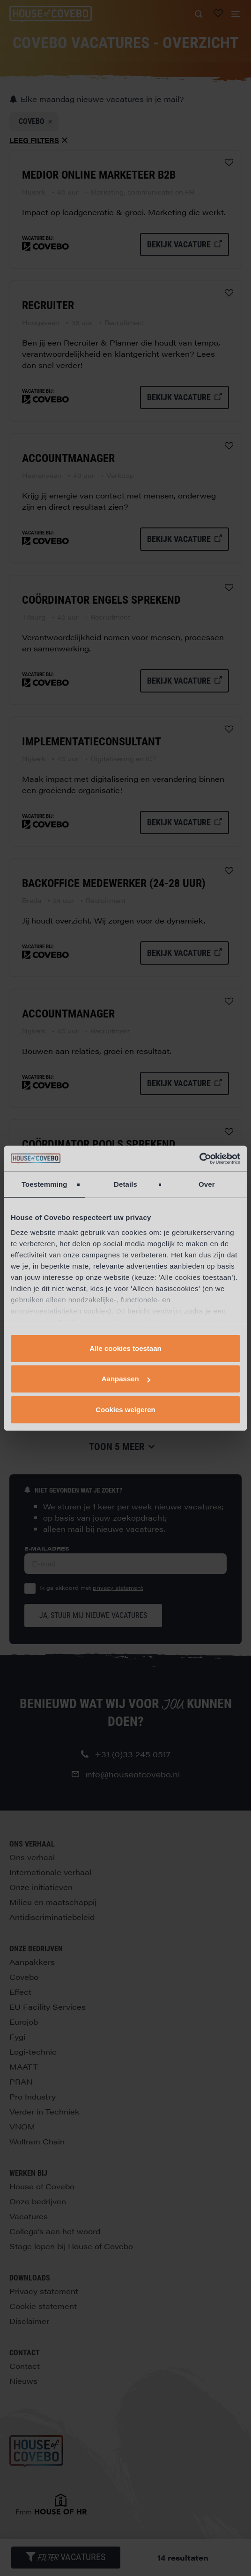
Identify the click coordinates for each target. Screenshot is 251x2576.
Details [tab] (125, 1184)
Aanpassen (126, 1379)
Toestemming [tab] (44, 1184)
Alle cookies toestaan (125, 1348)
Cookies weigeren (125, 1410)
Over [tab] (207, 1184)
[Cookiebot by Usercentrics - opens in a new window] (199, 1159)
